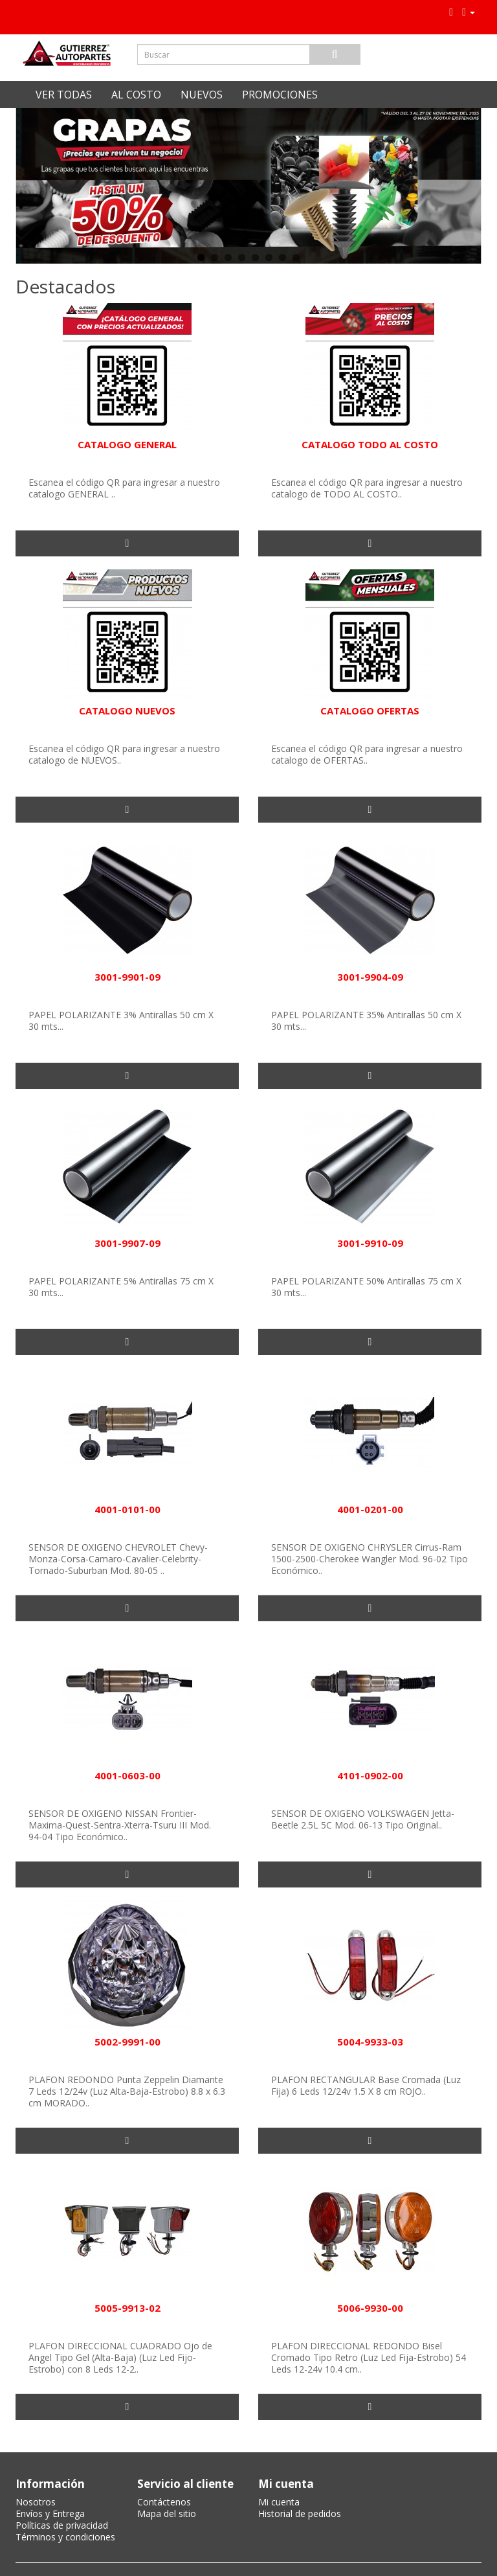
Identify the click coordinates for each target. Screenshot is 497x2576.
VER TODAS (64, 94)
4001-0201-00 (370, 1509)
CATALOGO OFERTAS (369, 710)
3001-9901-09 (127, 976)
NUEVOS (202, 94)
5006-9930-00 (370, 2307)
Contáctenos (164, 2502)
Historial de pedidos (299, 2513)
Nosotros (36, 2502)
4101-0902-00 (370, 1775)
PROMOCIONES (280, 94)
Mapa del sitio (166, 2513)
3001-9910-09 (370, 1243)
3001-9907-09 (127, 1243)
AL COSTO (136, 94)
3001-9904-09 (370, 976)
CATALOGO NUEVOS (127, 710)
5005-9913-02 (127, 2307)
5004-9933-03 (370, 2041)
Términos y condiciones (65, 2537)
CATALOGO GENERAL (127, 444)
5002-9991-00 (127, 2041)
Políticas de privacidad (62, 2525)
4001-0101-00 (127, 1509)
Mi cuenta (279, 2502)
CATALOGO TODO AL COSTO (370, 444)
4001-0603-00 (127, 1775)
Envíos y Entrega (50, 2513)
